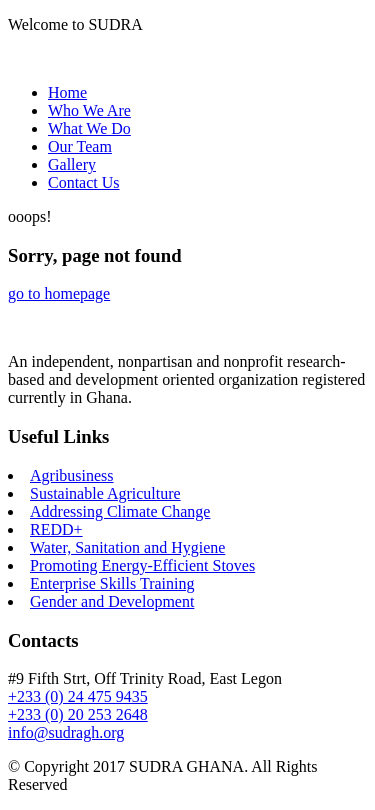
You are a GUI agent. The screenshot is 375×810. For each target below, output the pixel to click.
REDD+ (56, 529)
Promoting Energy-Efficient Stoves (142, 565)
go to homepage (59, 293)
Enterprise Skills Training (112, 583)
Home (67, 92)
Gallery (72, 164)
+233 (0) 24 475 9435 (78, 696)
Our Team (80, 146)
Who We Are (89, 110)
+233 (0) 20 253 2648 (78, 714)
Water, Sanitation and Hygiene (127, 547)
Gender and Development (112, 601)
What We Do (89, 128)
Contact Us (84, 182)
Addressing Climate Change (120, 511)
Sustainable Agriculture (105, 493)
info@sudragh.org (66, 732)
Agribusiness (72, 475)
